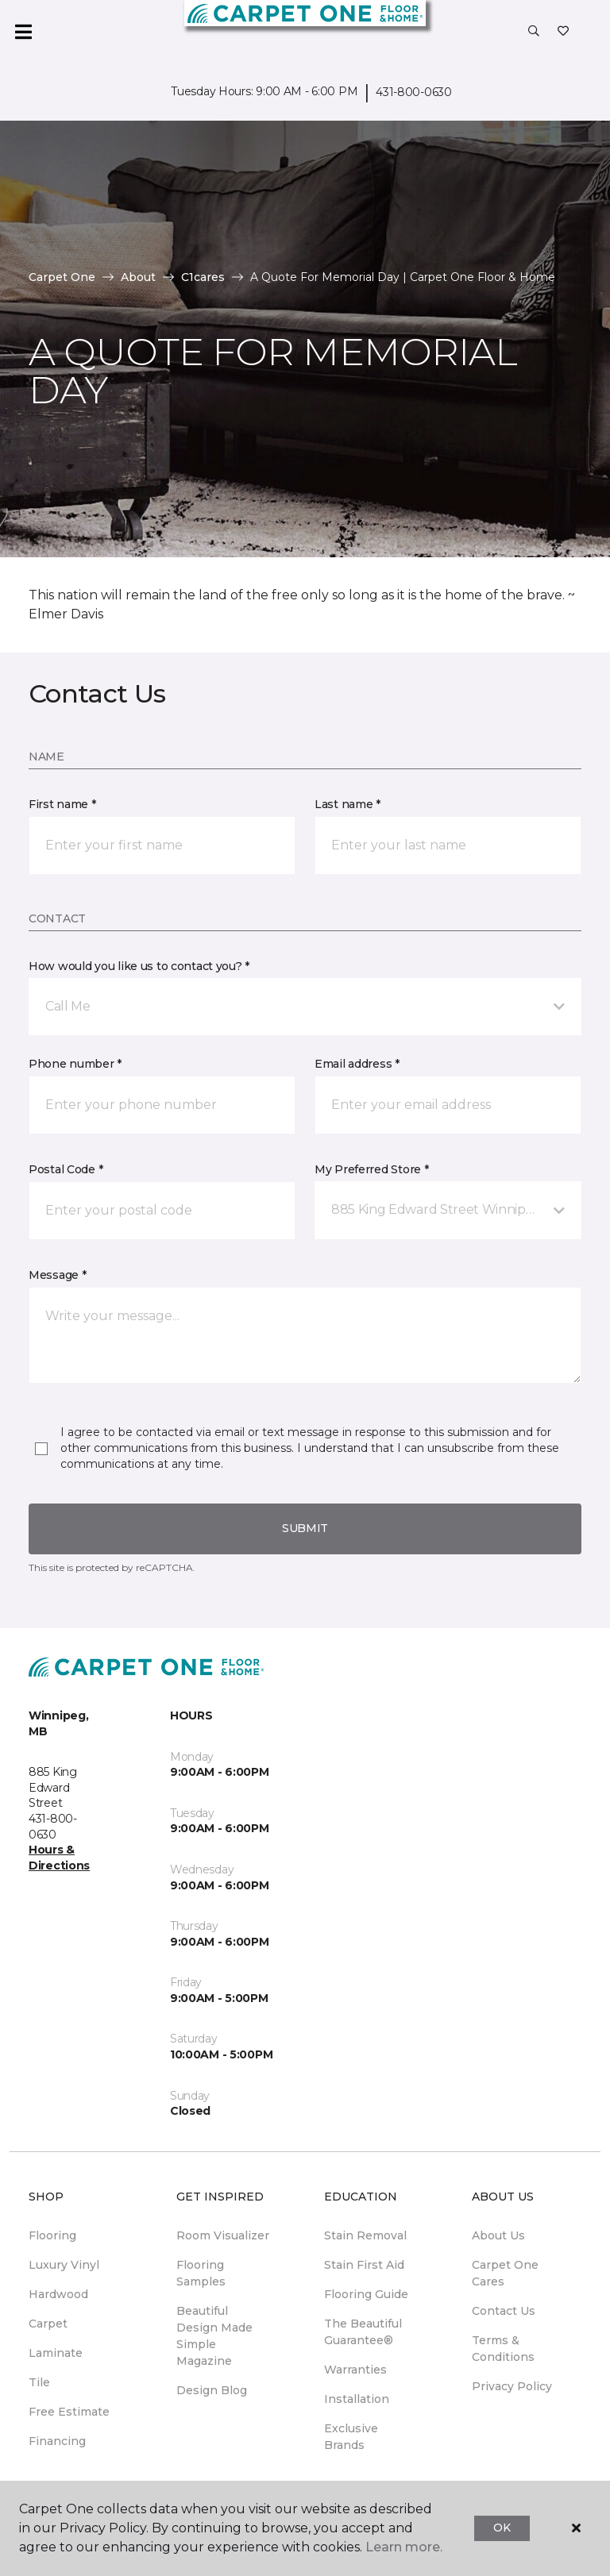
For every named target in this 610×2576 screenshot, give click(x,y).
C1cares (203, 277)
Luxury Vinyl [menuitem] (64, 2265)
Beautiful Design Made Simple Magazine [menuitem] (214, 2336)
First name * (62, 804)
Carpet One (62, 277)
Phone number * (75, 1063)
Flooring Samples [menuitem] (201, 2273)
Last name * (347, 804)
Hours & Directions (59, 1857)
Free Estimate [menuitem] (69, 2412)
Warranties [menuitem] (355, 2369)
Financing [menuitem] (57, 2441)
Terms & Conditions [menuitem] (503, 2348)
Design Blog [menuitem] (211, 2390)
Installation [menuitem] (356, 2399)
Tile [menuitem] (39, 2382)
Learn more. (403, 2547)
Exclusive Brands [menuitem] (351, 2436)
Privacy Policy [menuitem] (512, 2386)
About (138, 277)
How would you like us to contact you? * (139, 966)
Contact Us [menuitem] (503, 2311)
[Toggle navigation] (23, 31)
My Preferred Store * (371, 1169)
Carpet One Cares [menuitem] (505, 2273)
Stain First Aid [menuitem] (364, 2265)
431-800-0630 (414, 92)
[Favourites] (563, 31)
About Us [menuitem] (498, 2235)
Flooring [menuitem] (52, 2235)
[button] (534, 31)
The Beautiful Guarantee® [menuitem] (363, 2331)
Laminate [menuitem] (56, 2353)
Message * (57, 1274)
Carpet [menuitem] (48, 2323)
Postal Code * (65, 1169)
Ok (501, 2527)
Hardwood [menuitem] (58, 2294)
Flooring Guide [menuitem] (366, 2294)
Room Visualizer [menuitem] (222, 2235)
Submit (305, 1528)
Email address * (357, 1063)
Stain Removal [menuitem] (365, 2235)
